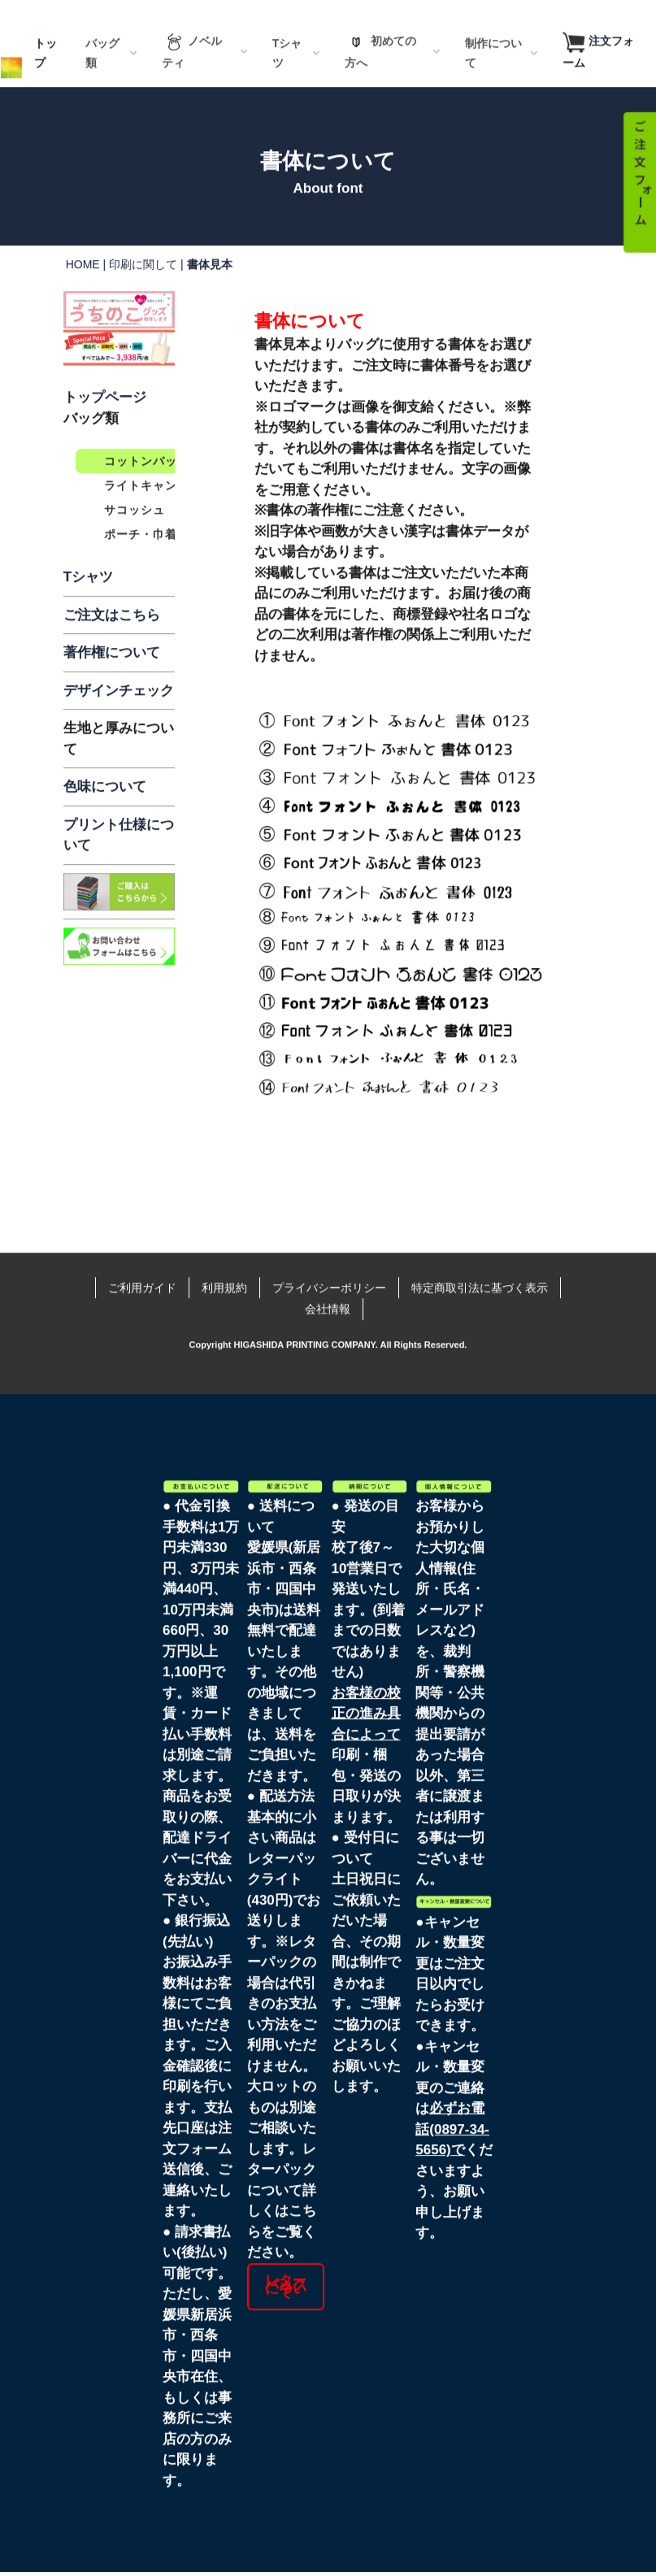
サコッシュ (134, 538)
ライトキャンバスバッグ (171, 513)
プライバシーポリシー (329, 1247)
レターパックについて (285, 2247)
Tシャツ (88, 605)
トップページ (104, 425)
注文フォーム (598, 80)
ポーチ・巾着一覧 (153, 562)
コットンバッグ (146, 489)
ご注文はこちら (111, 643)
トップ (45, 81)
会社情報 (327, 1268)
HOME (83, 292)
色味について (104, 815)
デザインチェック (118, 719)
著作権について (111, 681)
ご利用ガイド (142, 1247)
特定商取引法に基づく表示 (479, 1247)
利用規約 (224, 1247)
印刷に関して (143, 292)
